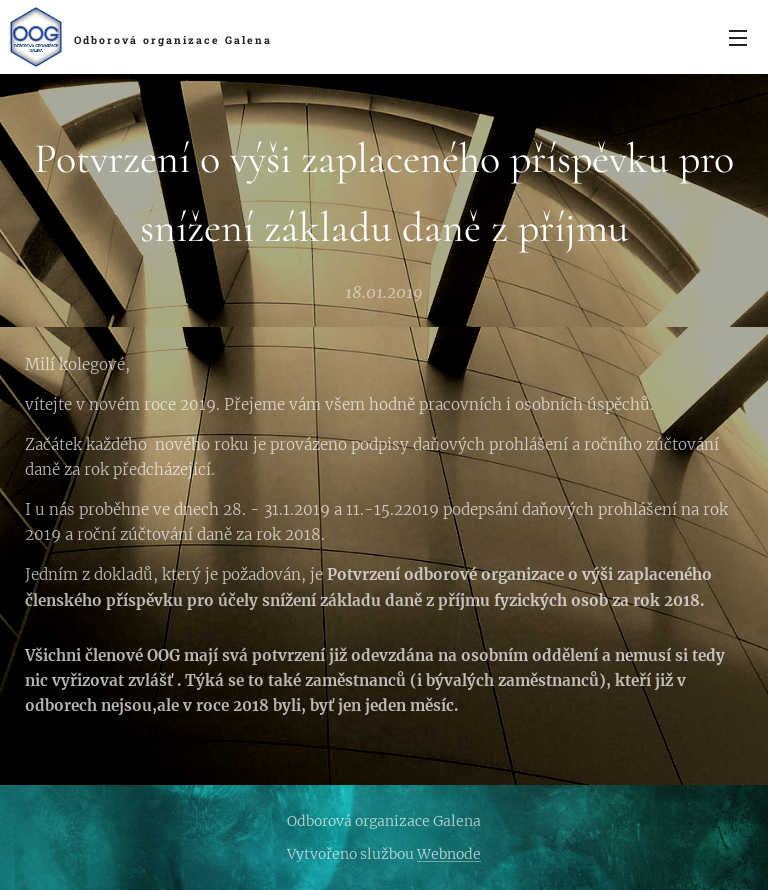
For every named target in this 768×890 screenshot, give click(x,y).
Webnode (449, 854)
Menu (738, 38)
